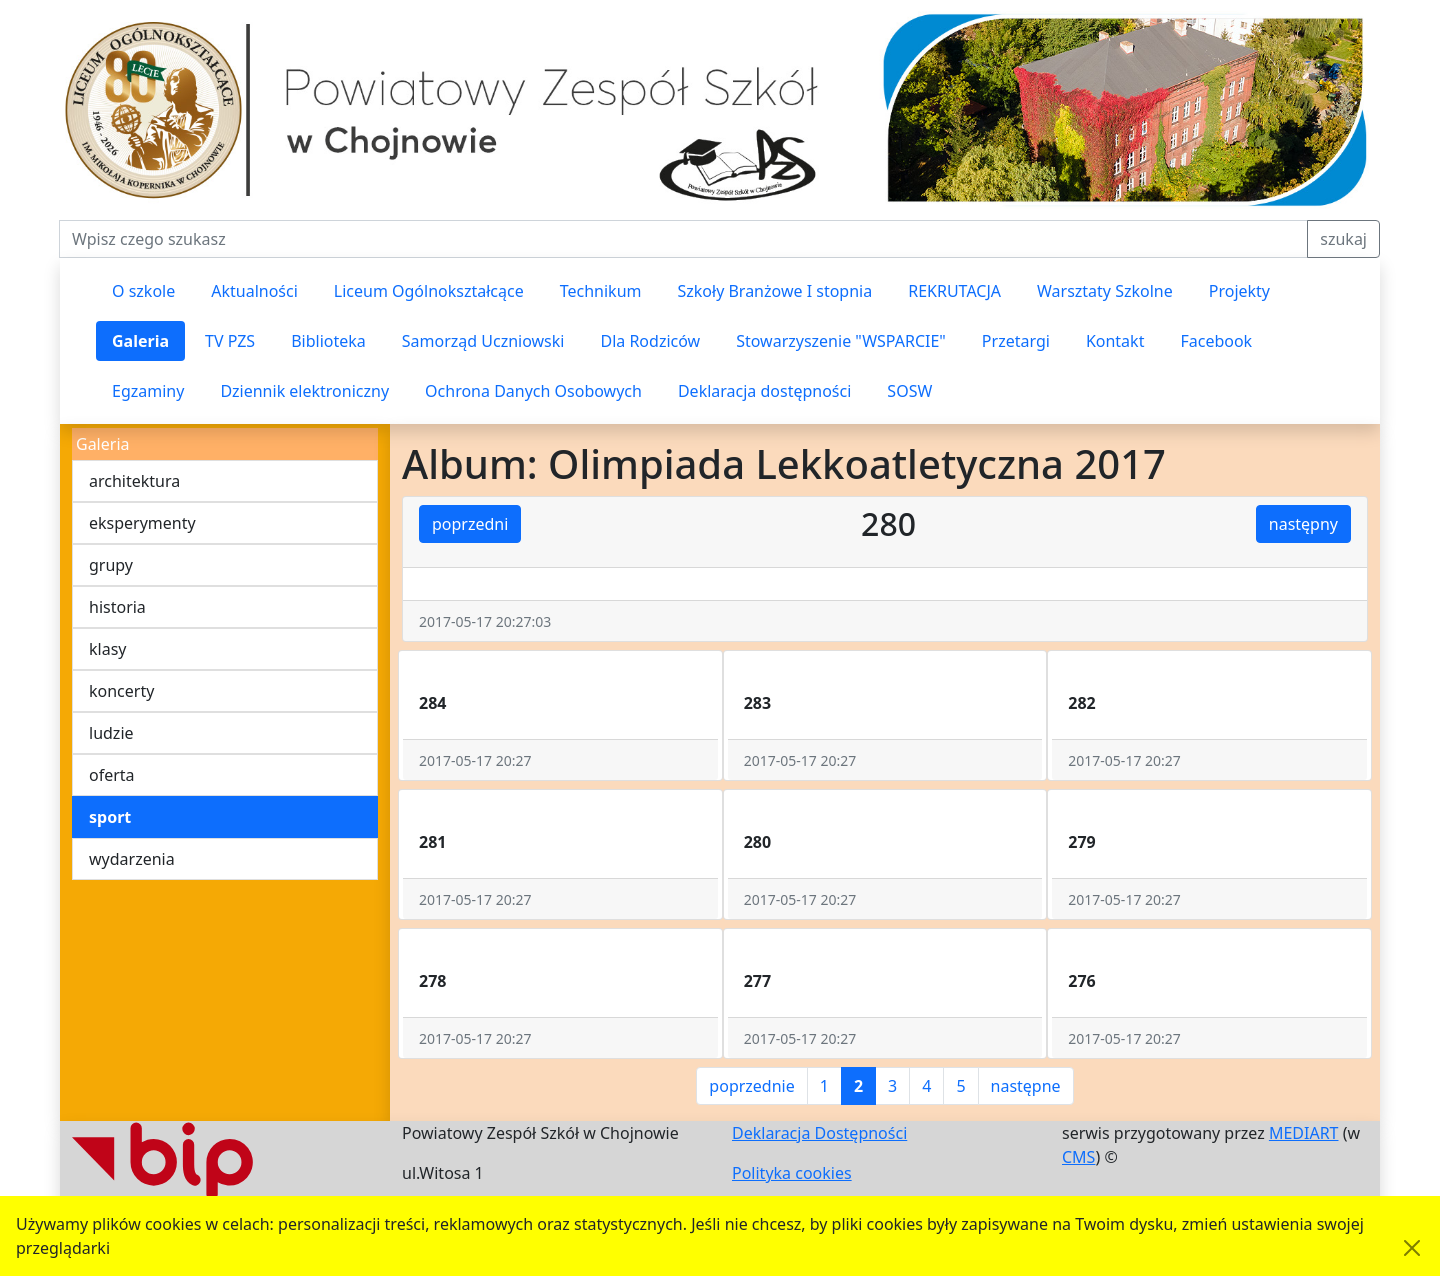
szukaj (1343, 239)
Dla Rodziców (650, 341)
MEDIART (1304, 1133)
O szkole (143, 291)
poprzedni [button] (470, 524)
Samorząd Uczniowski (483, 341)
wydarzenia (132, 859)
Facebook (1216, 341)
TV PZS (230, 341)
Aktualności (254, 291)
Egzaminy (148, 391)
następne (1026, 1086)
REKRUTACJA (954, 291)
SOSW (909, 391)
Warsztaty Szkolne (1105, 291)
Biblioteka (328, 341)
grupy (111, 565)
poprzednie (751, 1086)
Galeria (140, 341)
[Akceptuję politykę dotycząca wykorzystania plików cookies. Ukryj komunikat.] (1412, 1248)
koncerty (121, 691)
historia (117, 607)
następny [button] (1303, 524)
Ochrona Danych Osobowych (533, 391)
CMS (1078, 1157)
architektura (134, 481)
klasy (107, 649)
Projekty (1239, 291)
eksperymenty (142, 523)
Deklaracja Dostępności (819, 1133)
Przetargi (1016, 341)
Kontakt (1115, 341)
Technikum (601, 291)
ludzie (111, 733)
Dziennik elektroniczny (304, 391)
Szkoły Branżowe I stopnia (774, 291)
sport (110, 817)
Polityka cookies (792, 1173)
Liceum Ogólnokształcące (429, 291)
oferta (112, 775)
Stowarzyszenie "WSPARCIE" (841, 341)
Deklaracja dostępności (764, 391)
